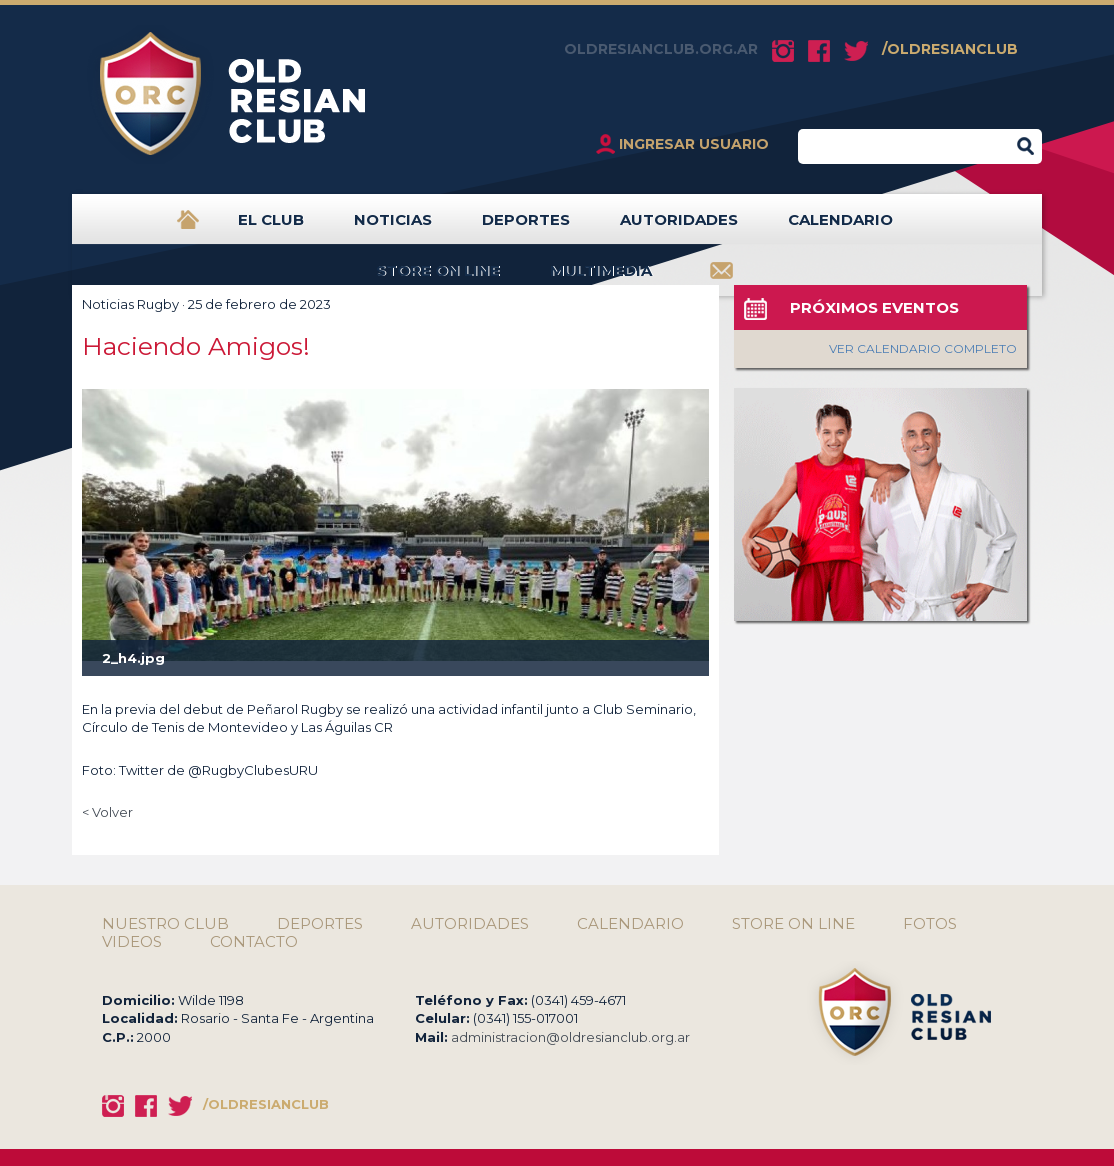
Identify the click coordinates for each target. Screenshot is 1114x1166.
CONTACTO (254, 942)
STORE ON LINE (438, 278)
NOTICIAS (393, 227)
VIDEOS (132, 942)
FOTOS (930, 924)
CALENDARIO (840, 227)
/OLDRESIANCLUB (950, 49)
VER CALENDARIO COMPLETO (923, 348)
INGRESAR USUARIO (694, 144)
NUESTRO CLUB (165, 924)
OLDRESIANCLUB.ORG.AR (661, 49)
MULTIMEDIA (601, 278)
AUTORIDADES (679, 227)
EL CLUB (271, 227)
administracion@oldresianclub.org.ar (570, 1037)
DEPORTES (526, 227)
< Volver (107, 812)
